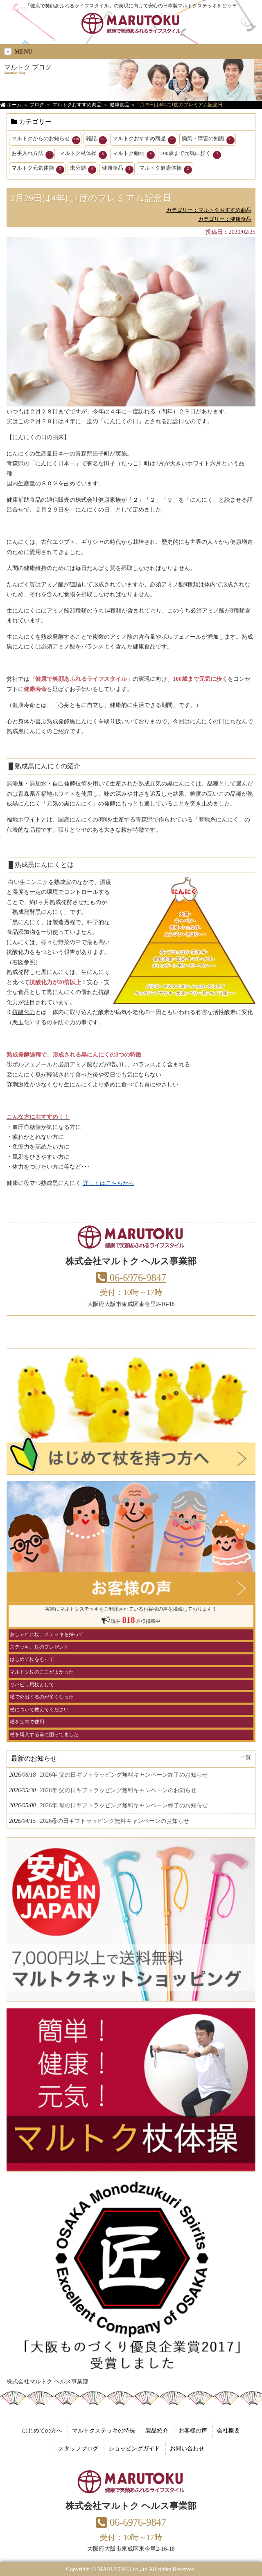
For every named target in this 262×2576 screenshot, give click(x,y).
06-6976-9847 (131, 1277)
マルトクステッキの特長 (103, 2430)
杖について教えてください (39, 1709)
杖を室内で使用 (27, 1721)
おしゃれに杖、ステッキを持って (47, 1634)
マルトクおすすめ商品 (144, 139)
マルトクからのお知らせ (45, 139)
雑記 (96, 139)
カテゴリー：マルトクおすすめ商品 (208, 210)
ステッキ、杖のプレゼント (39, 1647)
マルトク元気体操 (37, 169)
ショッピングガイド (134, 2448)
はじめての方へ (42, 2430)
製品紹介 (156, 2430)
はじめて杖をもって (32, 1659)
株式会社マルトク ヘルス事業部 (47, 2381)
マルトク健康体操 (165, 169)
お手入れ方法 (32, 154)
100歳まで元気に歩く (190, 154)
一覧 (245, 1757)
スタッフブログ (78, 2448)
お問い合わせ (187, 2448)
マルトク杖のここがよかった (42, 1671)
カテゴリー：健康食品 (224, 219)
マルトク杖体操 (83, 154)
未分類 (83, 169)
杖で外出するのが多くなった (42, 1696)
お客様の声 (192, 2430)
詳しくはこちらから (108, 1183)
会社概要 (228, 2430)
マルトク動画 (134, 154)
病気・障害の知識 (208, 139)
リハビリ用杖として (32, 1684)
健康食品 (117, 169)
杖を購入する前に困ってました (44, 1734)
